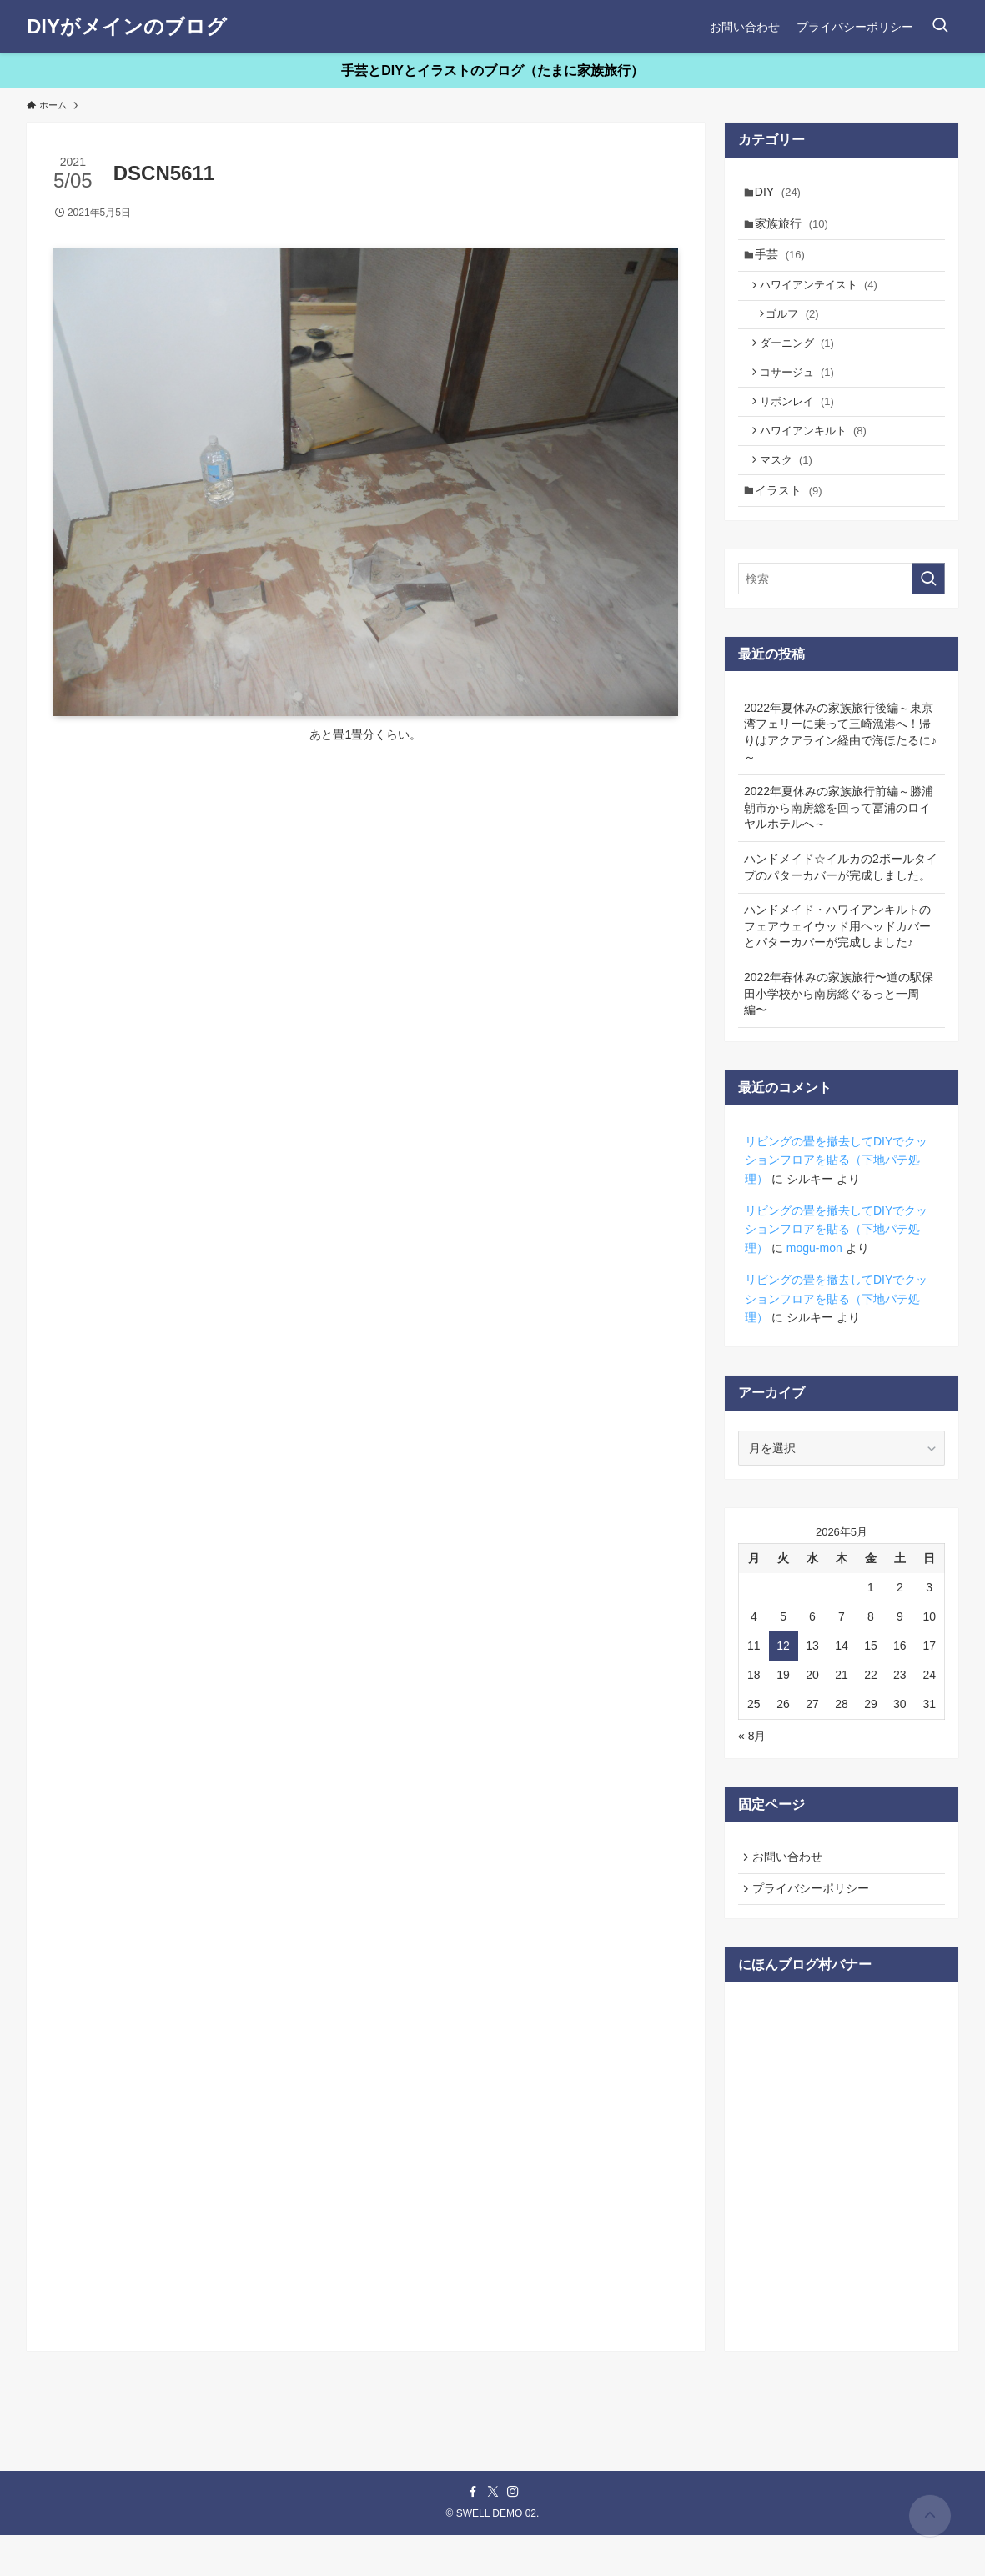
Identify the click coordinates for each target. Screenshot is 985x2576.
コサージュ (802, 393)
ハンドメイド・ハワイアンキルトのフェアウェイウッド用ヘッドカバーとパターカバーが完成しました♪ (837, 960)
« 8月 (752, 1770)
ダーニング (802, 360)
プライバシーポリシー (814, 1927)
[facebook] (472, 2532)
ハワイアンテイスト (823, 296)
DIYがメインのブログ (127, 27)
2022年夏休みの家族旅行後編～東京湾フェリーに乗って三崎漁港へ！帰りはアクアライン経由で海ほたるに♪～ (840, 766)
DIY (782, 193)
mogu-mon (814, 1282)
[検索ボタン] (940, 26)
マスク (791, 489)
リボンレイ (802, 424)
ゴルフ (798, 329)
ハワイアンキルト (818, 457)
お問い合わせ (791, 1892)
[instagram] (512, 2532)
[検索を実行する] (928, 613)
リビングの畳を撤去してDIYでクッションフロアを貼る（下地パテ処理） (836, 1194)
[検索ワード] (841, 613)
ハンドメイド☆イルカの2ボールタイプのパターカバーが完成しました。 (840, 901)
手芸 (784, 262)
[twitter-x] (492, 2532)
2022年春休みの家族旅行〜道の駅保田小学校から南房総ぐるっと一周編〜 (838, 1027)
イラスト (793, 522)
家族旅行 (795, 228)
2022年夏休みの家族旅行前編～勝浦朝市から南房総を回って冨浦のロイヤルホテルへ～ (838, 842)
